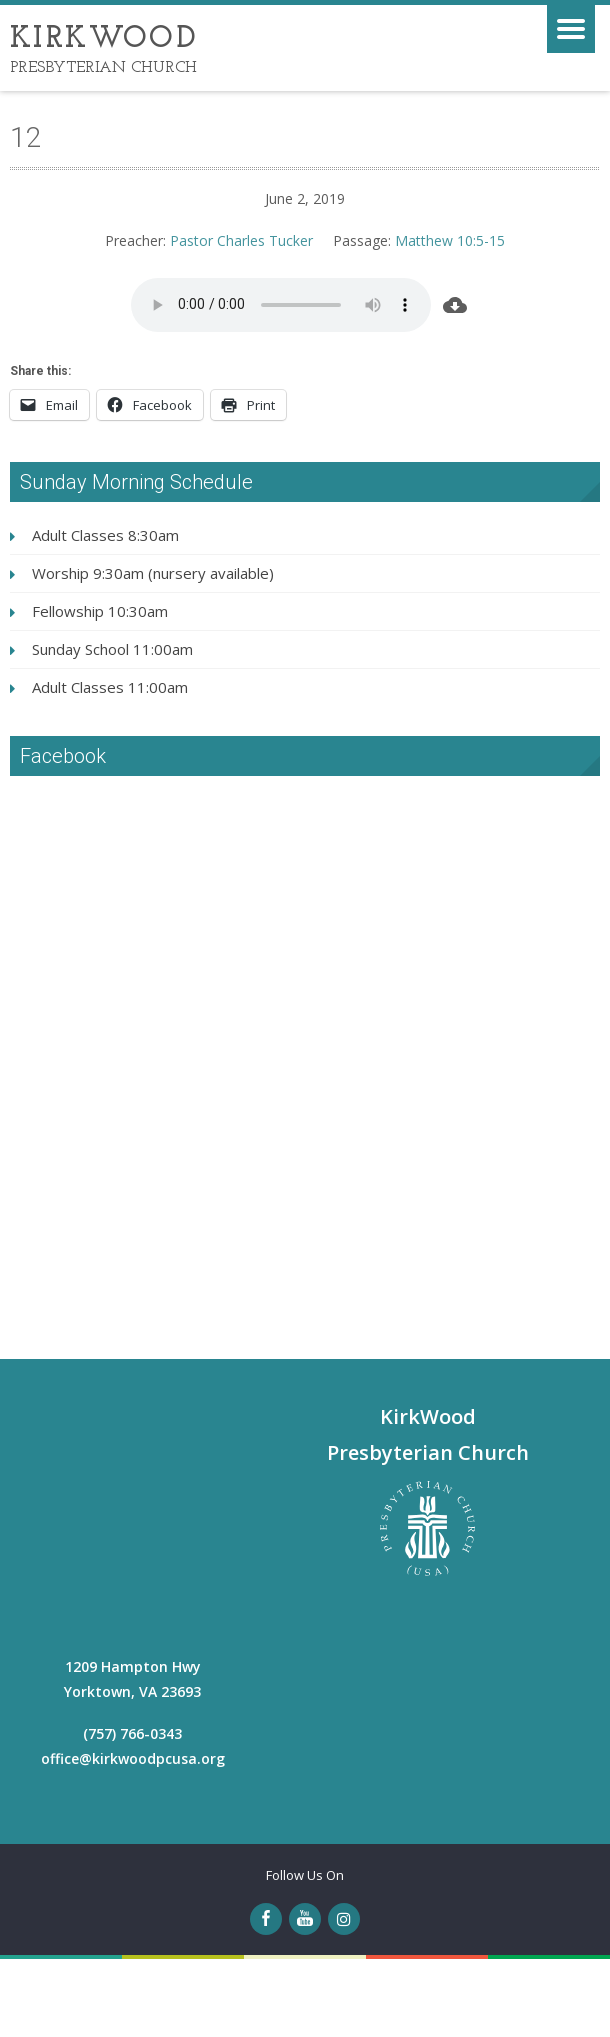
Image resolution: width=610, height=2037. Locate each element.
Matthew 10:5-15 (450, 240)
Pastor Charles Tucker (241, 240)
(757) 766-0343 (132, 1733)
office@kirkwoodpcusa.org (133, 1758)
